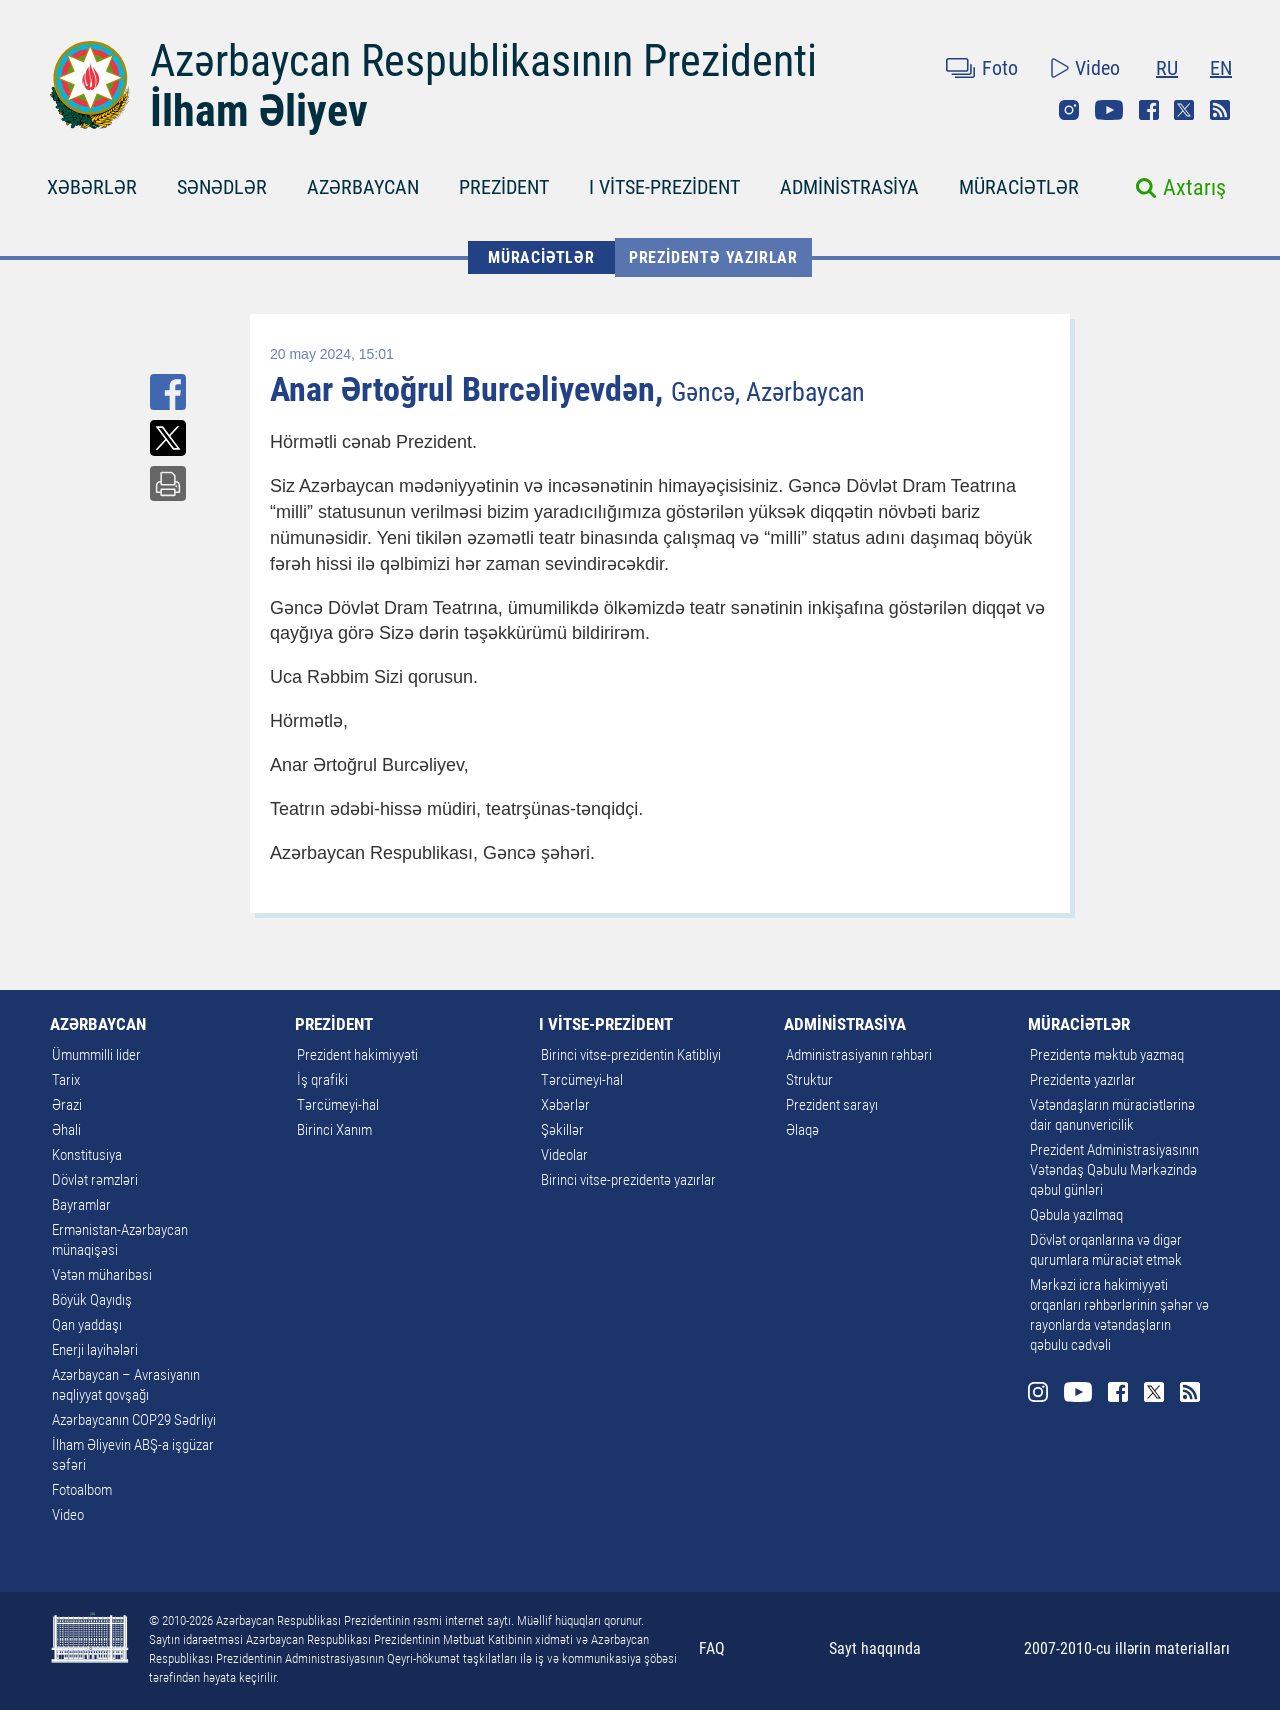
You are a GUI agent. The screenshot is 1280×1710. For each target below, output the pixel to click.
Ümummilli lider (96, 1055)
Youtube (1109, 110)
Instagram (1069, 110)
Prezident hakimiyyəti (357, 1055)
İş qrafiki (322, 1080)
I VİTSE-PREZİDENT (664, 187)
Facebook (1149, 110)
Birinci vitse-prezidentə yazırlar (628, 1180)
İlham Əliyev (259, 111)
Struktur (809, 1080)
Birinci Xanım (334, 1130)
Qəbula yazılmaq (1076, 1215)
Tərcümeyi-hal (338, 1105)
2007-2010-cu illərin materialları (1127, 1648)
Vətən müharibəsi (102, 1275)
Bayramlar (81, 1205)
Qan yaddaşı (87, 1325)
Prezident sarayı (832, 1105)
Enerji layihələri (95, 1350)
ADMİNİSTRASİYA (849, 187)
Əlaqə (802, 1130)
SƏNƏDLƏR (222, 187)
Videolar (564, 1155)
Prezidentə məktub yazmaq (1107, 1055)
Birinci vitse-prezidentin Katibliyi (631, 1055)
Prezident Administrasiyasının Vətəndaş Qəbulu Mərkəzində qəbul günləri (1114, 1170)
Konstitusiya (87, 1155)
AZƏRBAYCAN (363, 187)
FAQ (712, 1648)
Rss (1220, 110)
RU (1167, 68)
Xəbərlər (565, 1105)
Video (1097, 68)
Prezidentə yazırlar (713, 257)
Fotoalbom (82, 1490)
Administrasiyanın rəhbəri (859, 1055)
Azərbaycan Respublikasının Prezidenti (483, 61)
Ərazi (67, 1105)
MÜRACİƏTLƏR (1019, 187)
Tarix (66, 1080)
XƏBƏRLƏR (92, 187)
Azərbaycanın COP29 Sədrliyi (134, 1420)
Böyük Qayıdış (92, 1300)
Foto (1000, 68)
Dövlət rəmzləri (95, 1180)
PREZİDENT (504, 187)
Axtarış (1194, 187)
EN (1221, 68)
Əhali (66, 1130)
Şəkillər (562, 1130)
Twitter (1184, 110)
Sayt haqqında (875, 1648)
